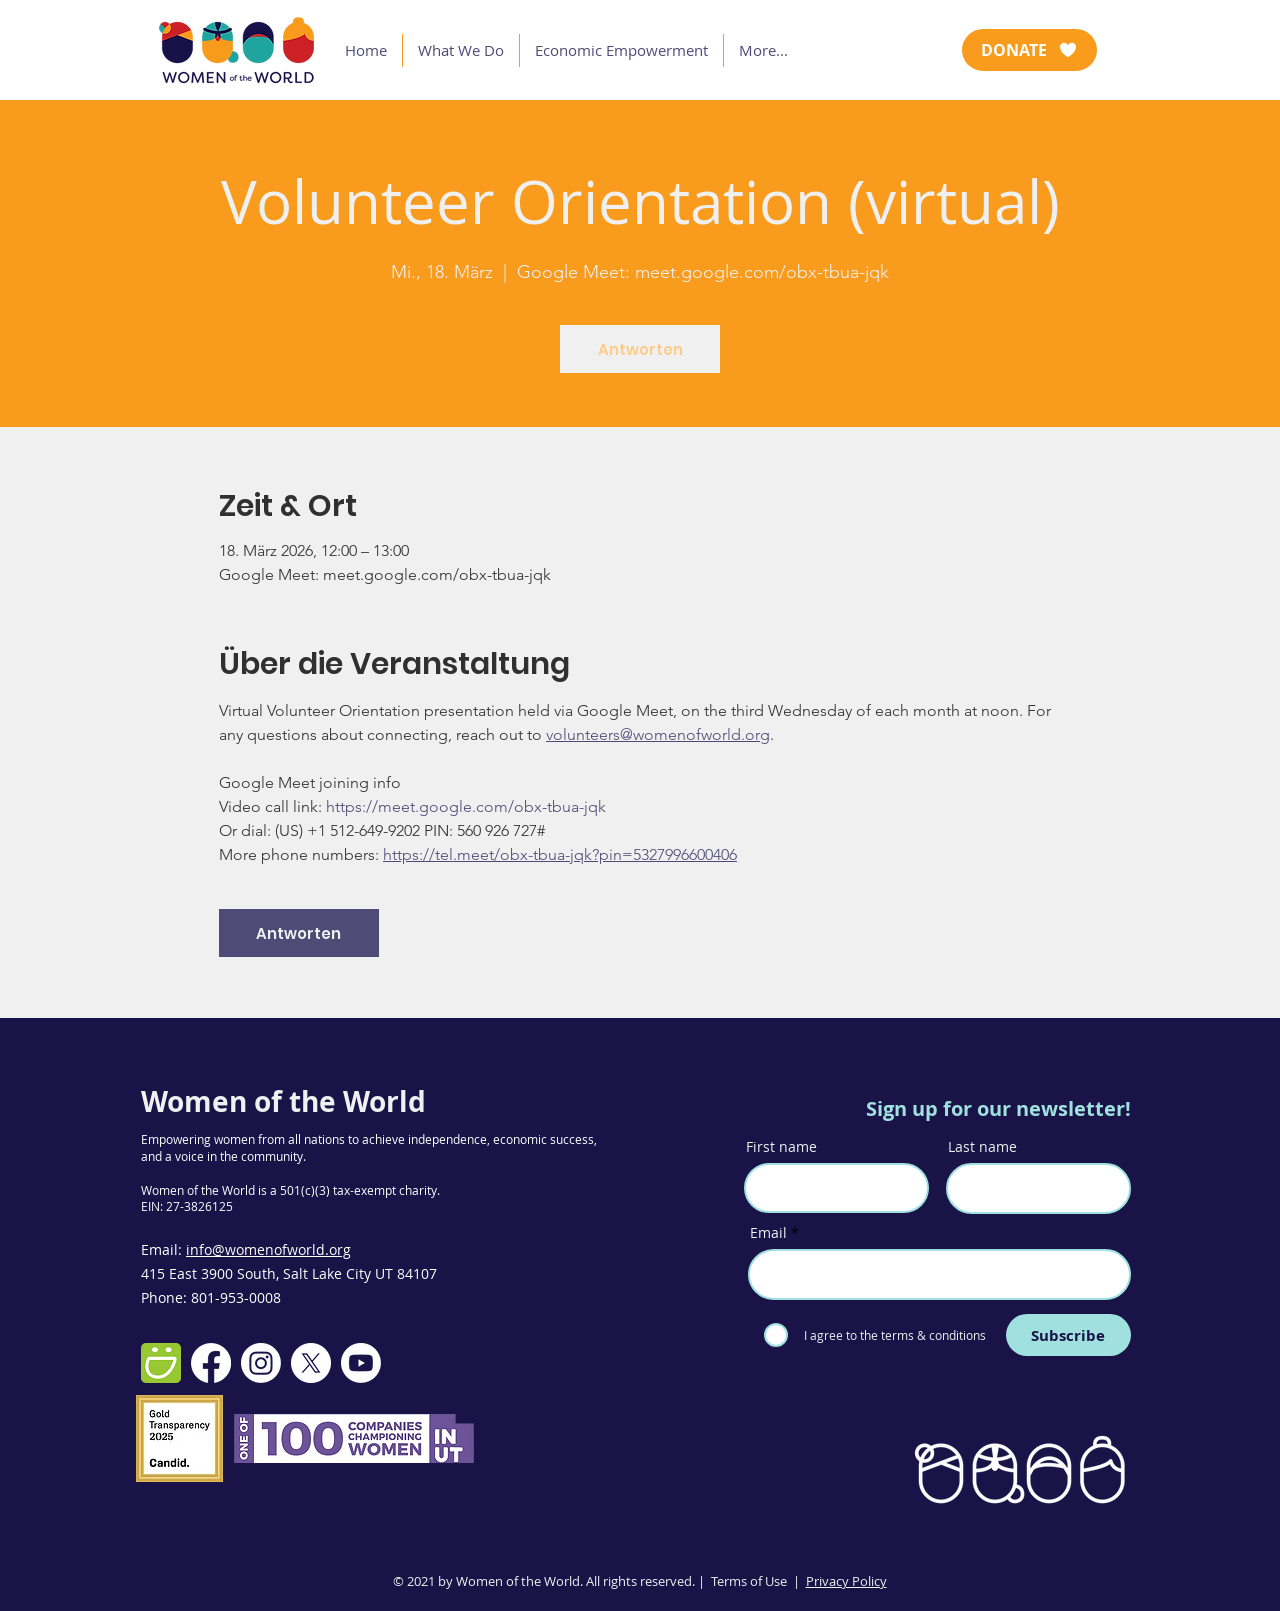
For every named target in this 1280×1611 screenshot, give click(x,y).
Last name (982, 1147)
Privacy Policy (846, 1581)
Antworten (640, 349)
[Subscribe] (1068, 1335)
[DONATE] (1029, 50)
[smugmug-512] (161, 1363)
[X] (311, 1363)
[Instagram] (261, 1363)
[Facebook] (211, 1363)
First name (781, 1147)
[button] (461, 50)
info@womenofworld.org (268, 1249)
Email (768, 1233)
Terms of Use (749, 1581)
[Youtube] (361, 1363)
